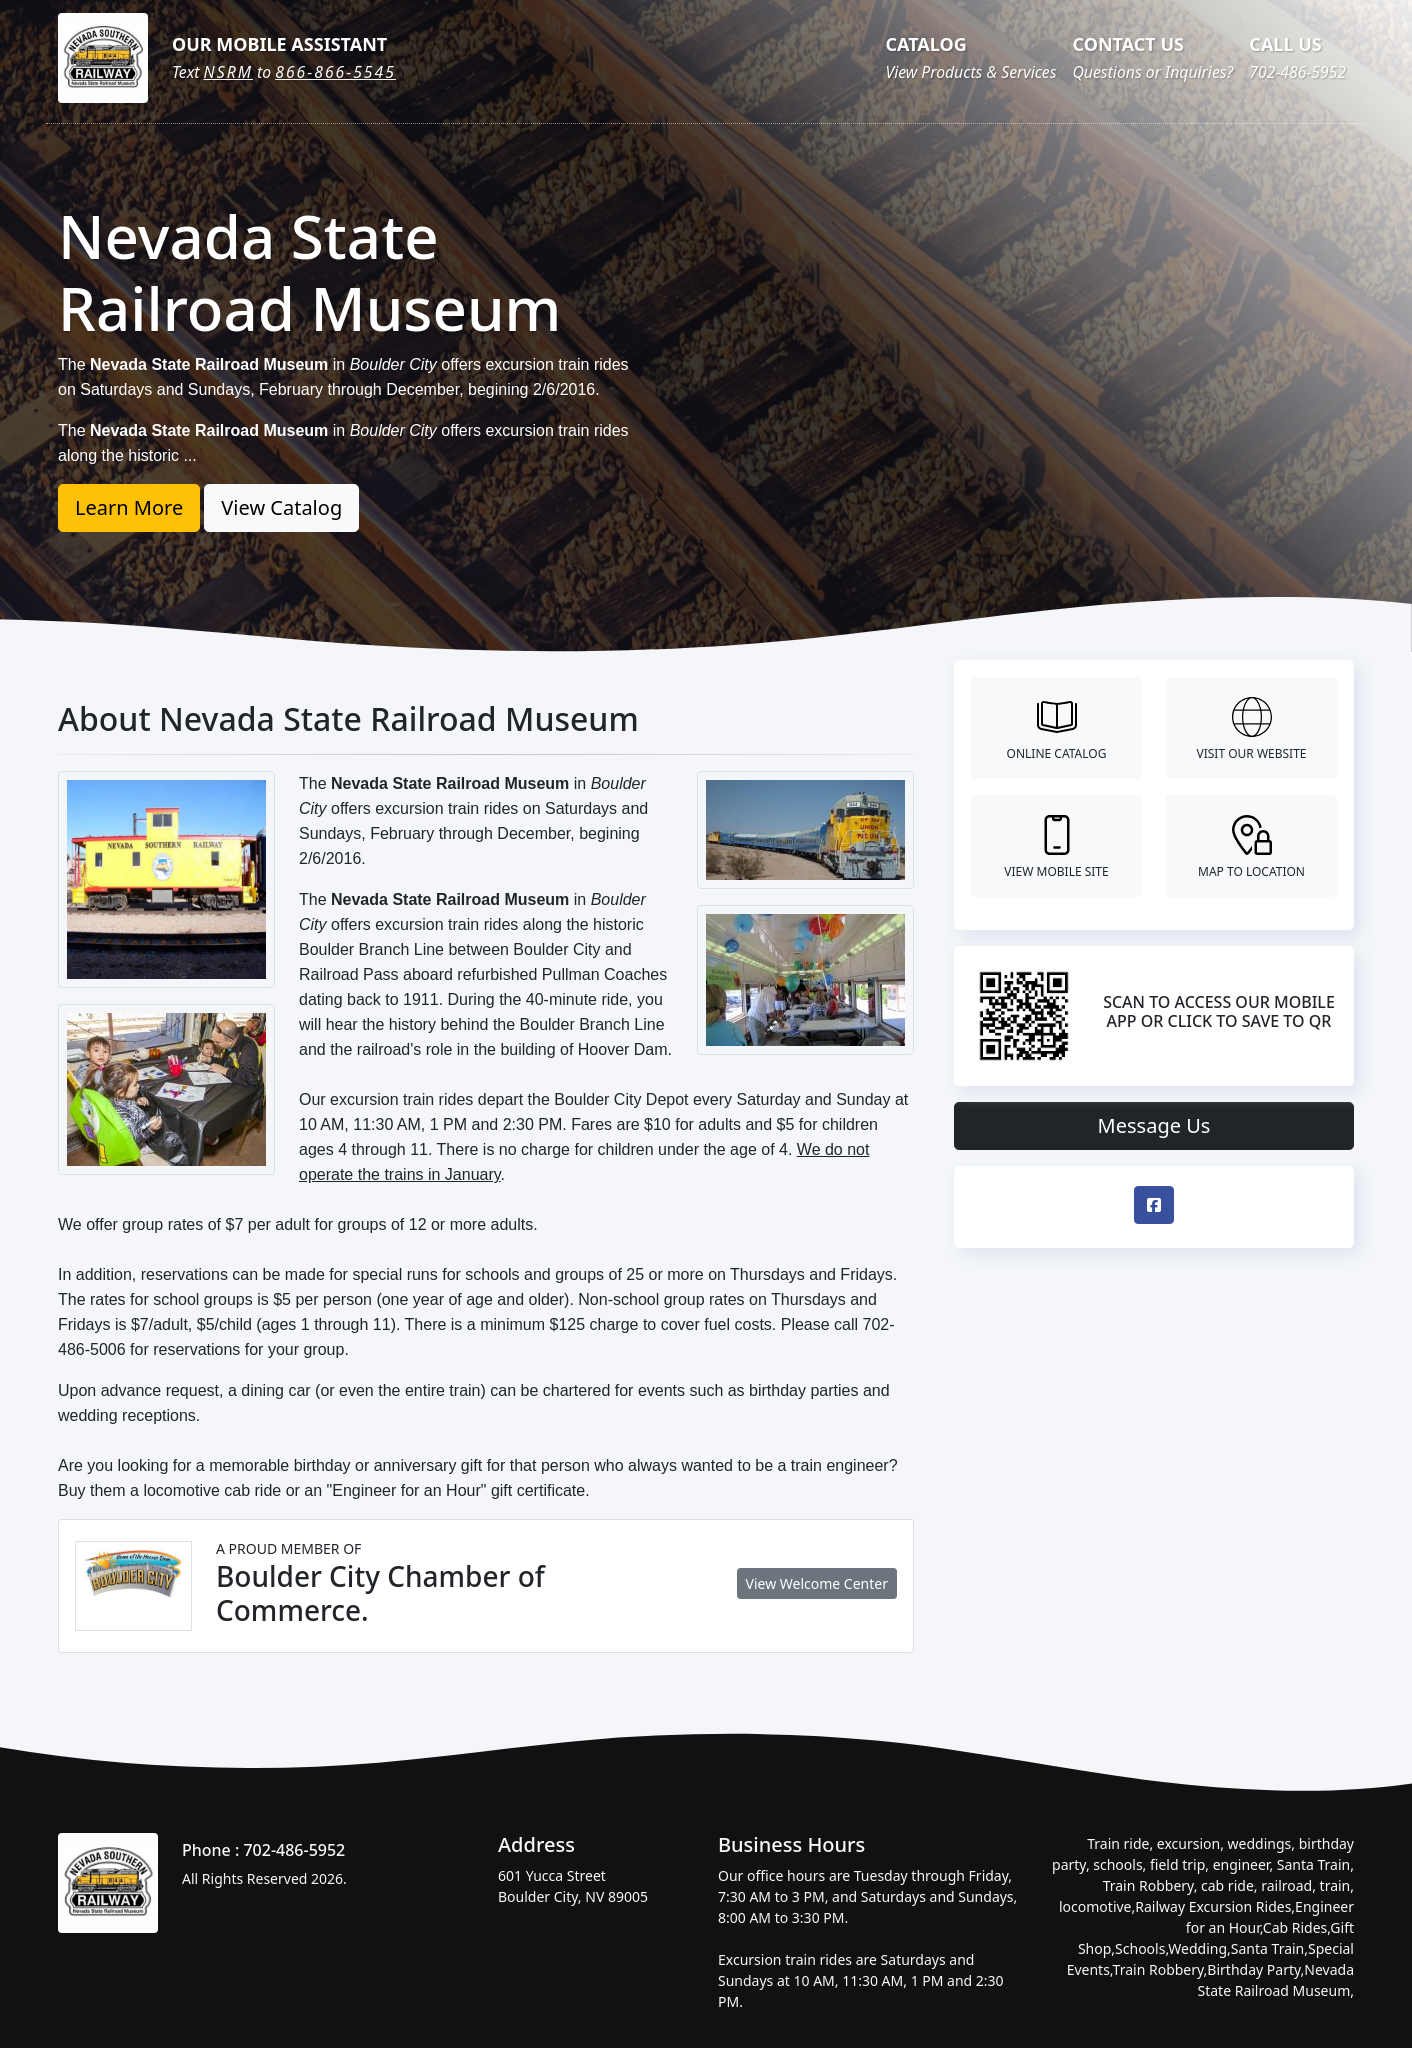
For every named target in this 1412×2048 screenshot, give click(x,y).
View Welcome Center (817, 1583)
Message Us (1154, 1125)
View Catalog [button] (281, 507)
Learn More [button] (129, 507)
